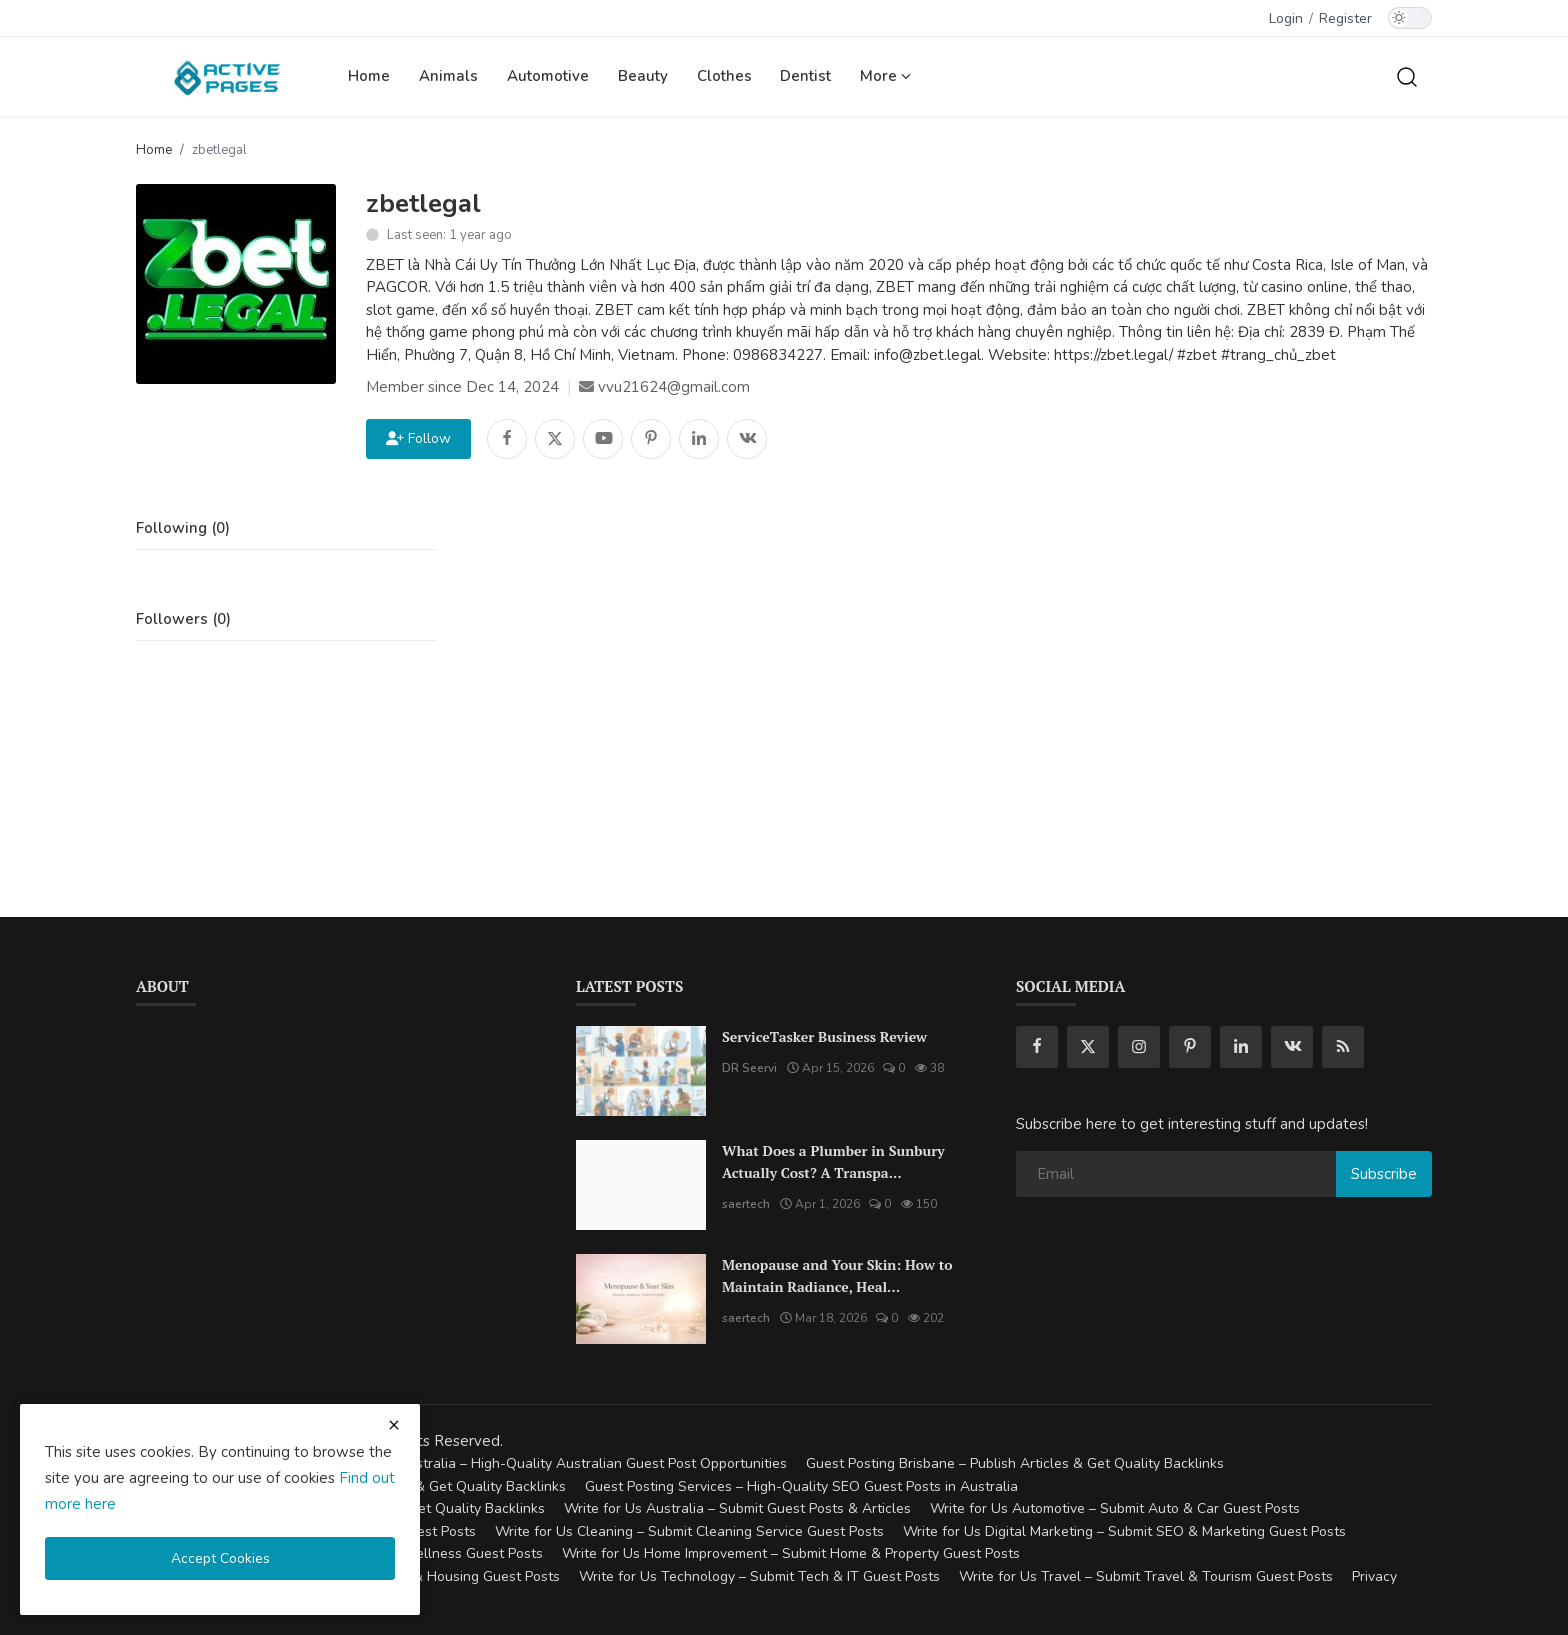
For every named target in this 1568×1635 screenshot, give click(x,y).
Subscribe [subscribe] (1384, 1174)
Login (1286, 18)
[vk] (1292, 1047)
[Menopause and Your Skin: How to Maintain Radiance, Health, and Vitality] (641, 1299)
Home (369, 76)
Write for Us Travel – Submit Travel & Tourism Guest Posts (1146, 1576)
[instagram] (1139, 1047)
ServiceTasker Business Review (824, 1036)
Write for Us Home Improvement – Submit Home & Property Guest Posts (791, 1553)
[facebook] (1037, 1047)
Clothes (724, 76)
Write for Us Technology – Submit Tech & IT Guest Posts (759, 1576)
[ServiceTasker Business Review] (641, 1071)
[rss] (1343, 1047)
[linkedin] (1241, 1047)
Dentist (805, 76)
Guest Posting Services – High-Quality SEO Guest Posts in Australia (801, 1486)
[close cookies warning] (394, 1425)
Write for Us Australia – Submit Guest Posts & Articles (737, 1508)
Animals (448, 76)
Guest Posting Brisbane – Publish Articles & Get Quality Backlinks (1015, 1463)
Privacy (1374, 1576)
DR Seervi (749, 1068)
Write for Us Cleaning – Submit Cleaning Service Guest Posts (689, 1531)
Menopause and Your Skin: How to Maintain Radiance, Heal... (837, 1275)
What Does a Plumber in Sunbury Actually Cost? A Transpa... (833, 1161)
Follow (418, 438)
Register (1345, 18)
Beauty (643, 76)
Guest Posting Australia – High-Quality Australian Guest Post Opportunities (546, 1463)
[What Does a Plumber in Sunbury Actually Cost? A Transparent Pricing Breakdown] (641, 1185)
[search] (1407, 76)
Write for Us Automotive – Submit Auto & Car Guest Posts (1115, 1508)
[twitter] (1088, 1047)
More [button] (885, 76)
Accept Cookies (220, 1558)
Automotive (548, 76)
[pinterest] (1190, 1047)
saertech (746, 1204)
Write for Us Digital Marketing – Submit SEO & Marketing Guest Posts (1124, 1531)
